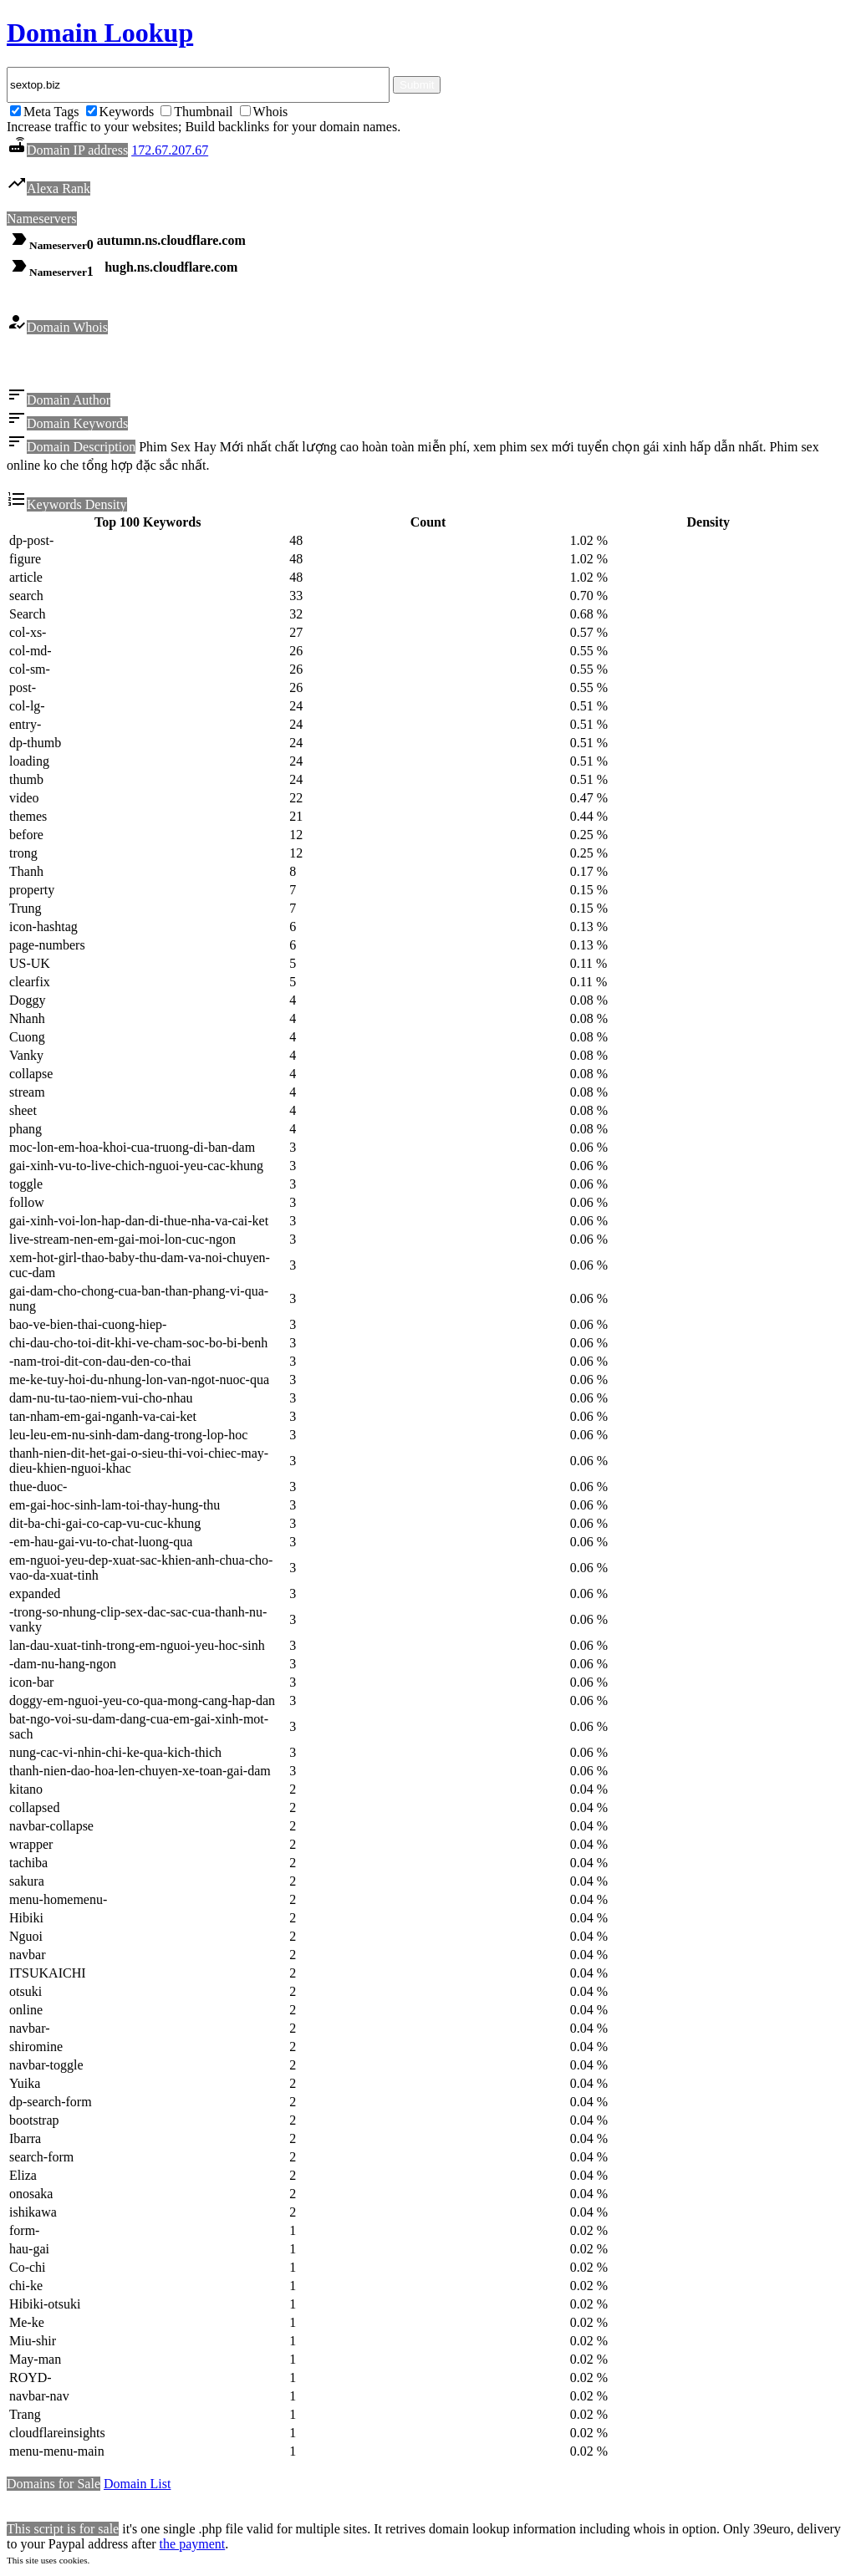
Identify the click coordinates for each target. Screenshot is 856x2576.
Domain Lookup (100, 33)
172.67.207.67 (169, 150)
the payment (193, 2546)
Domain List (137, 2486)
